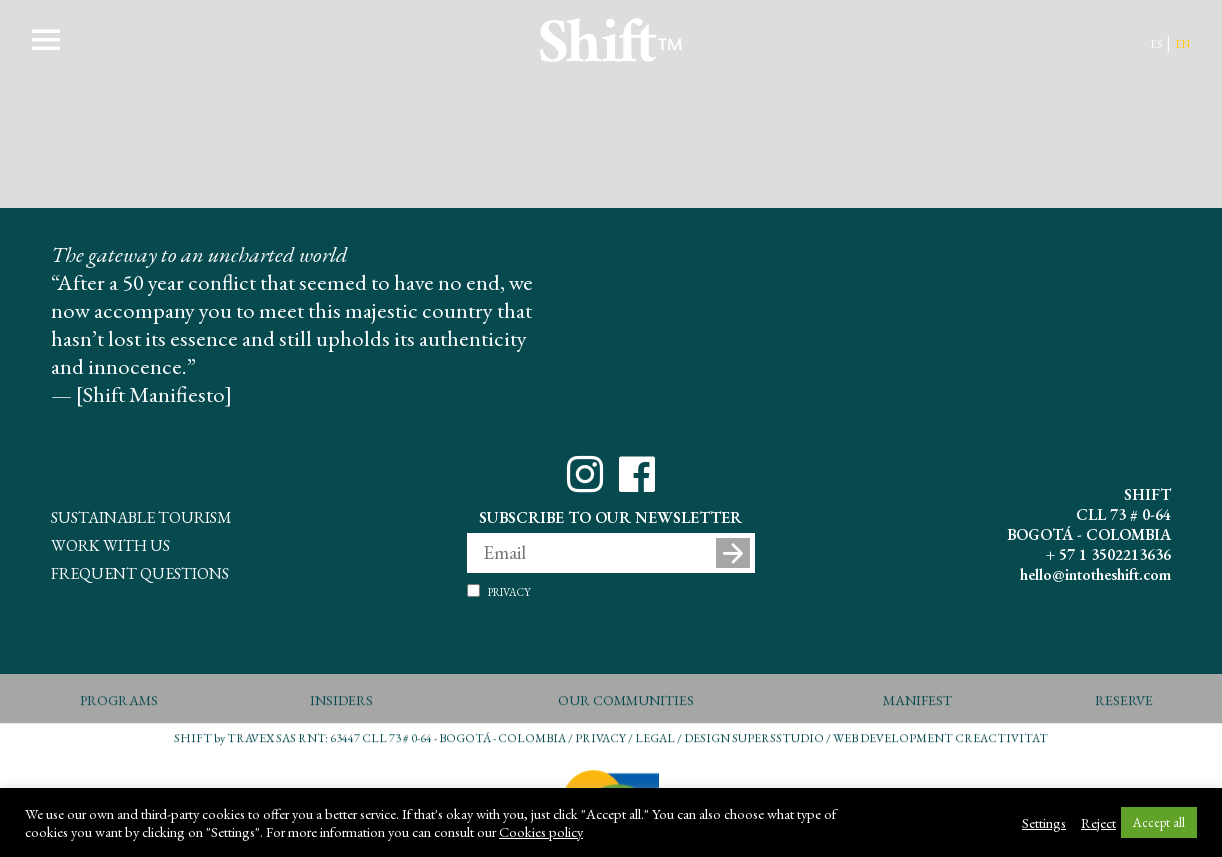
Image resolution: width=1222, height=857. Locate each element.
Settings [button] (1044, 823)
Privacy (509, 591)
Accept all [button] (1159, 822)
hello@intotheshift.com (1095, 574)
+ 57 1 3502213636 (1108, 554)
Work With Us (110, 543)
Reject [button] (1098, 823)
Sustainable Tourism (141, 515)
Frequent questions (140, 571)
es (1156, 42)
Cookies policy (541, 832)
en (1182, 42)
